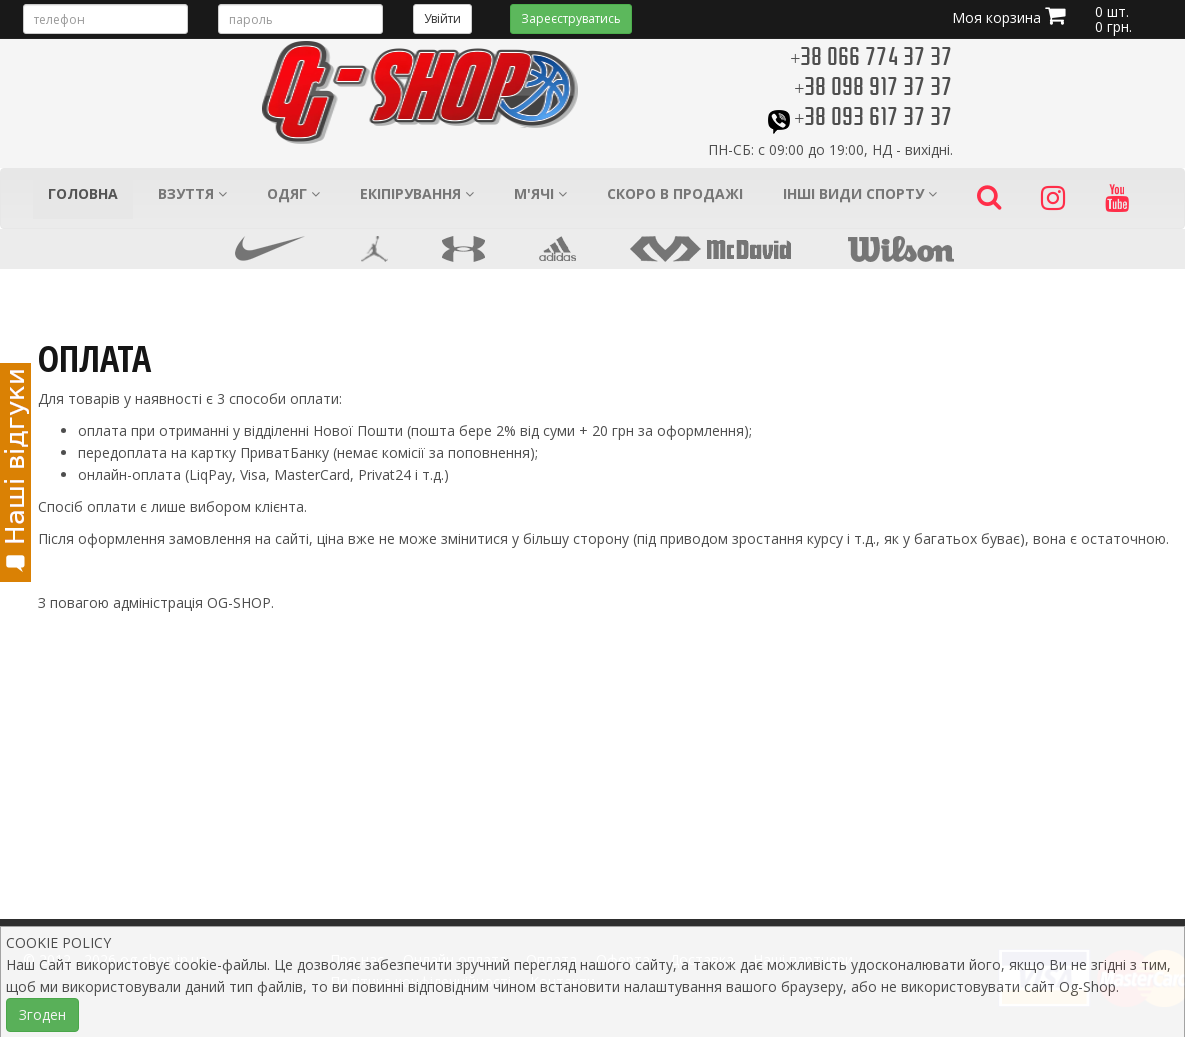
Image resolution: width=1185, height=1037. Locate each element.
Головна (83, 193)
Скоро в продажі (675, 193)
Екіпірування (417, 193)
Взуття (192, 193)
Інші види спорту (860, 193)
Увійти (442, 18)
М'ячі (540, 193)
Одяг (293, 193)
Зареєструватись (571, 18)
